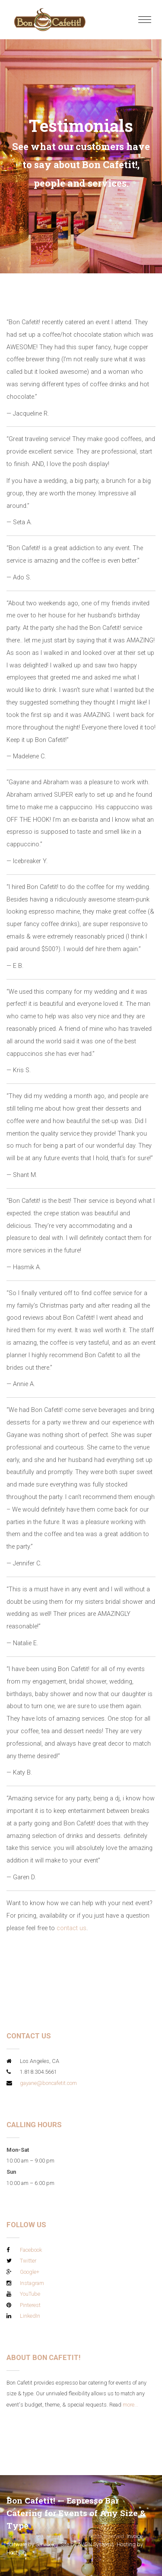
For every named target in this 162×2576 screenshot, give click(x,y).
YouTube (30, 2294)
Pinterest (30, 2305)
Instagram (32, 2283)
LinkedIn (30, 2316)
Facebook (31, 2250)
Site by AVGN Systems (87, 2544)
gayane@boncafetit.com (48, 2083)
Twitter (28, 2260)
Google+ (29, 2272)
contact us (71, 1928)
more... (130, 2404)
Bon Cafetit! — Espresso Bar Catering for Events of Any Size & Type (76, 2513)
